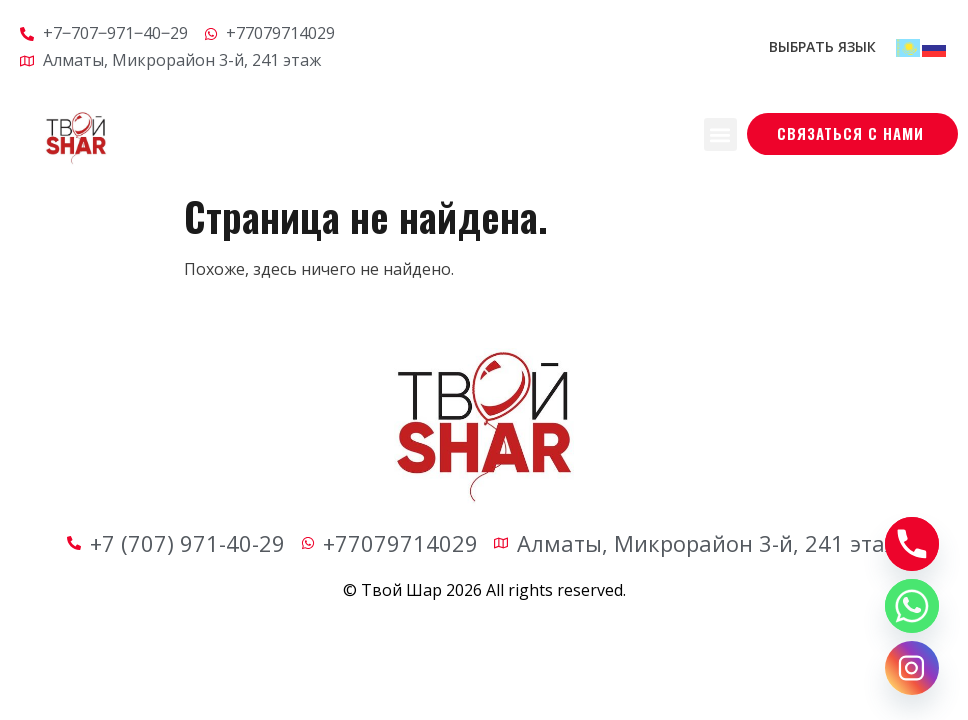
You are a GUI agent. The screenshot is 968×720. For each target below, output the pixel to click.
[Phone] (912, 544)
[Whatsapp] (912, 606)
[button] (720, 134)
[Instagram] (912, 668)
